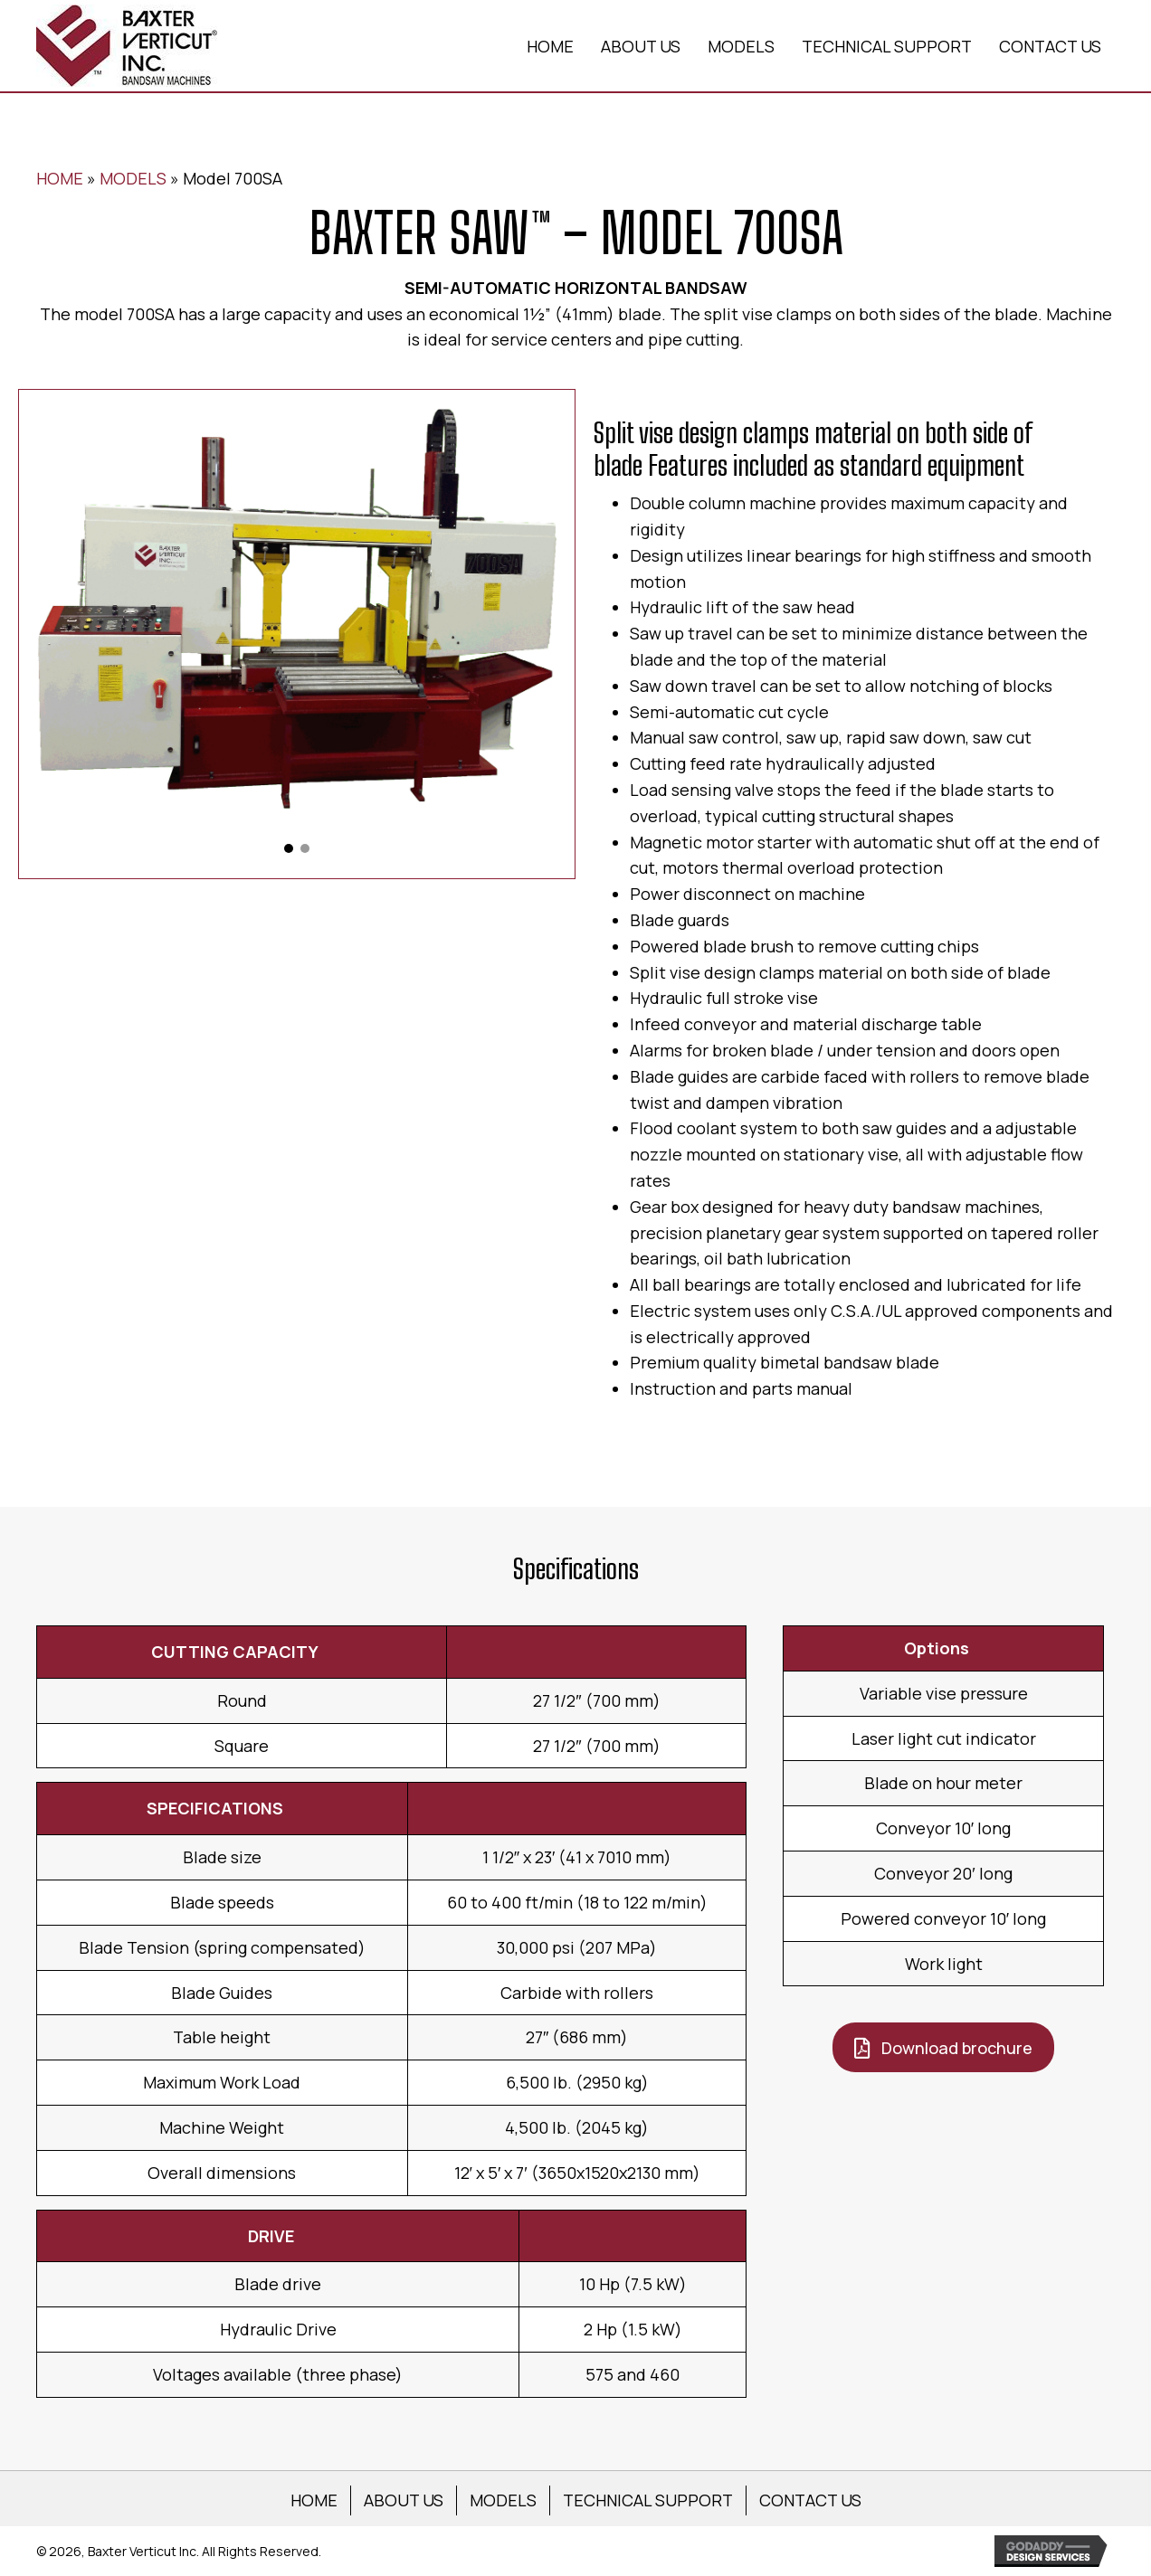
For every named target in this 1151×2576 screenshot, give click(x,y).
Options (936, 1648)
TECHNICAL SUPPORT (648, 2500)
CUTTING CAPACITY (235, 1651)
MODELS (133, 178)
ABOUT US (403, 2500)
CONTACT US (810, 2500)
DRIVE (271, 2236)
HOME (59, 178)
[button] (288, 848)
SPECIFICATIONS (215, 1808)
